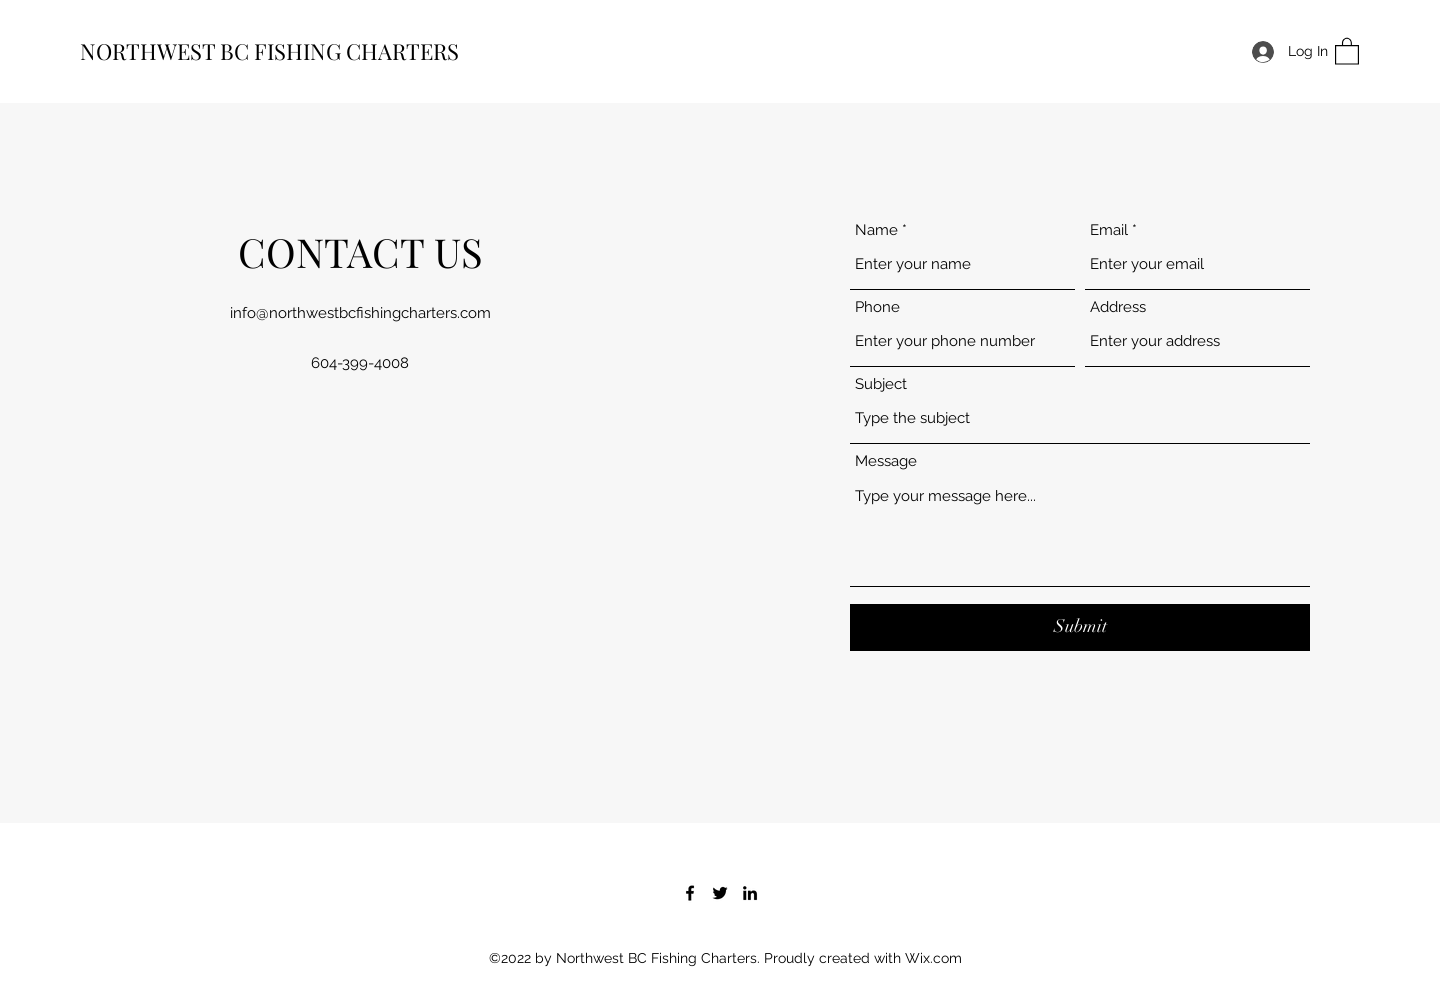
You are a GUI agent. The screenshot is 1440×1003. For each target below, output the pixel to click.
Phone (877, 307)
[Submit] (1080, 627)
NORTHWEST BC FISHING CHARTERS (269, 51)
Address (1118, 307)
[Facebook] (690, 893)
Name (876, 230)
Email (1109, 230)
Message (886, 461)
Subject (881, 384)
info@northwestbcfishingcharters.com (360, 313)
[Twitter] (720, 893)
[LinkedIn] (750, 893)
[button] (1347, 50)
